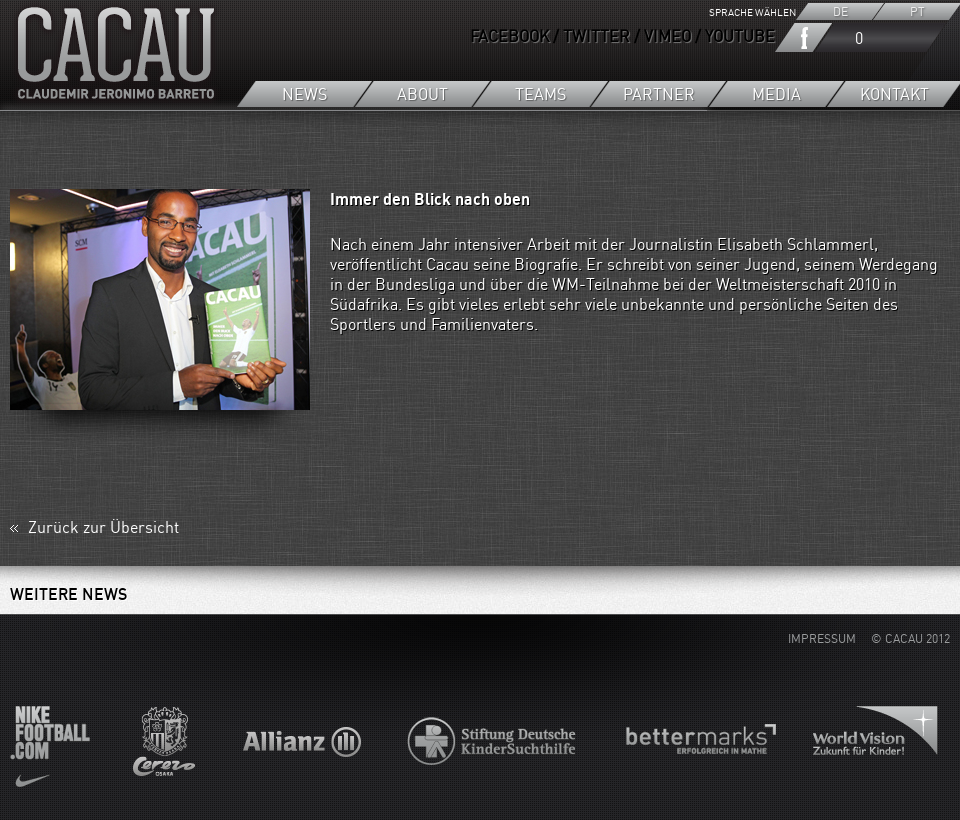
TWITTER (596, 36)
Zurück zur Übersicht (103, 531)
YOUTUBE (740, 36)
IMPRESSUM (822, 638)
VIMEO (667, 36)
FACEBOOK (509, 36)
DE (840, 11)
